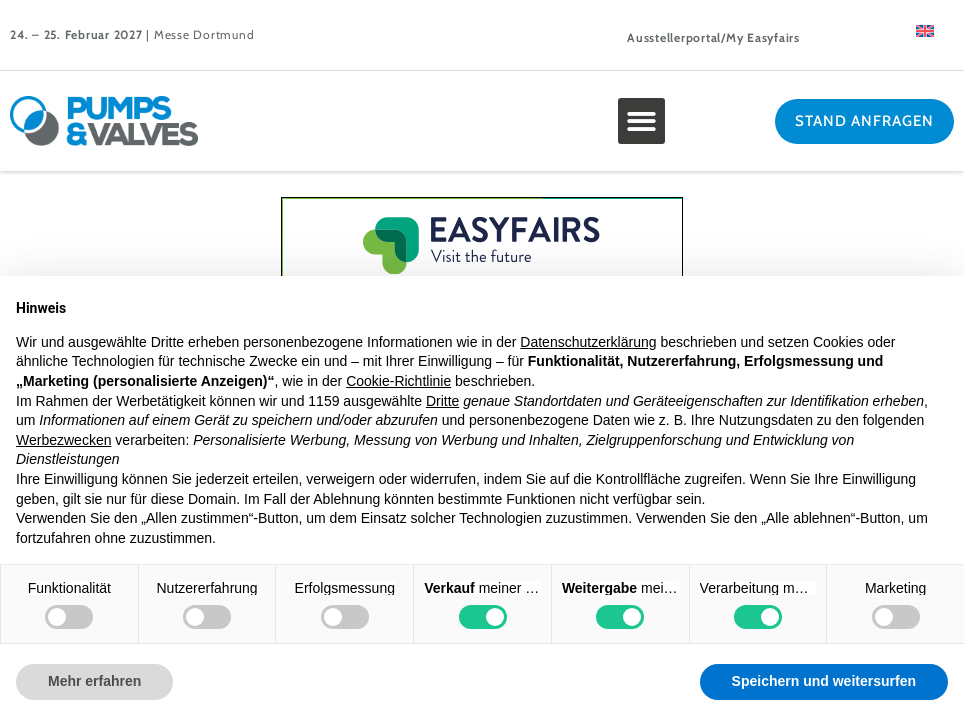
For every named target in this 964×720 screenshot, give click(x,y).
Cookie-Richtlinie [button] (398, 381)
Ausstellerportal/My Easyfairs (713, 37)
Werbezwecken (63, 440)
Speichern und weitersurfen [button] (824, 681)
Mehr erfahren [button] (94, 681)
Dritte (442, 401)
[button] (641, 121)
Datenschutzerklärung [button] (588, 342)
